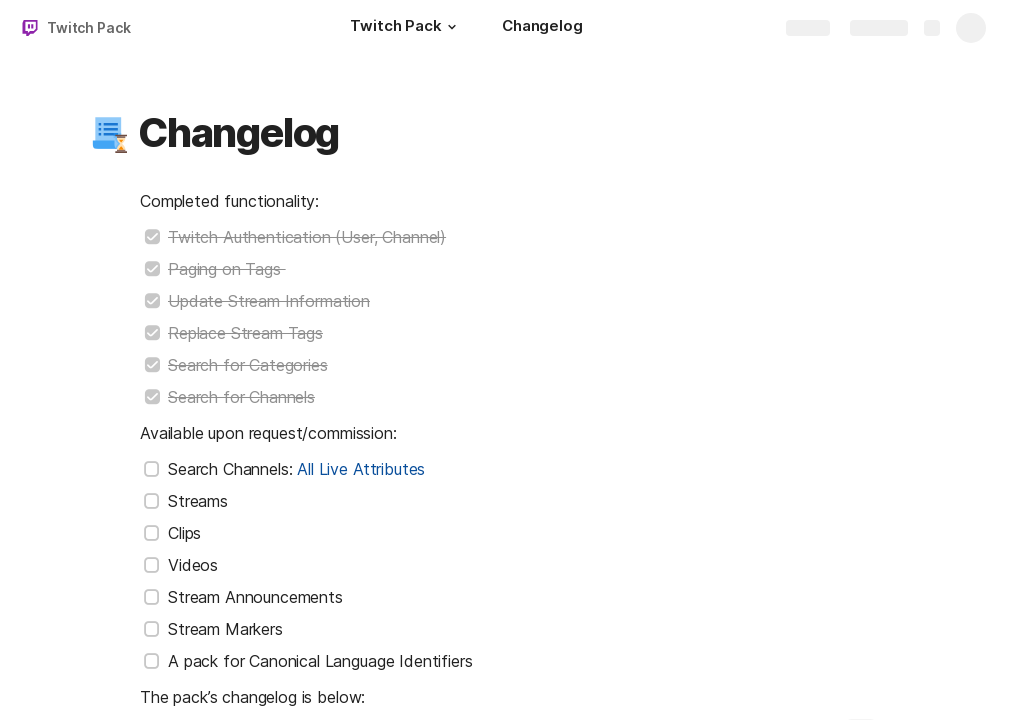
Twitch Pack (88, 27)
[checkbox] (152, 237)
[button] (452, 27)
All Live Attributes (361, 469)
